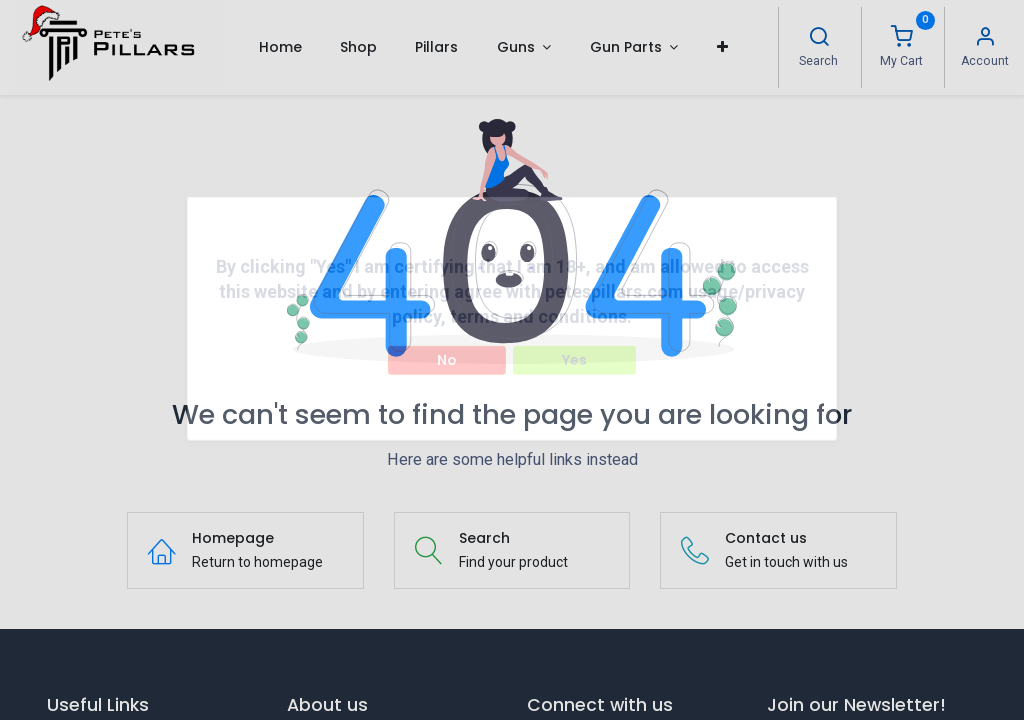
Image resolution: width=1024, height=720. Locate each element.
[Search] (819, 39)
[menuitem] (279, 47)
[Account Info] (985, 39)
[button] (721, 47)
